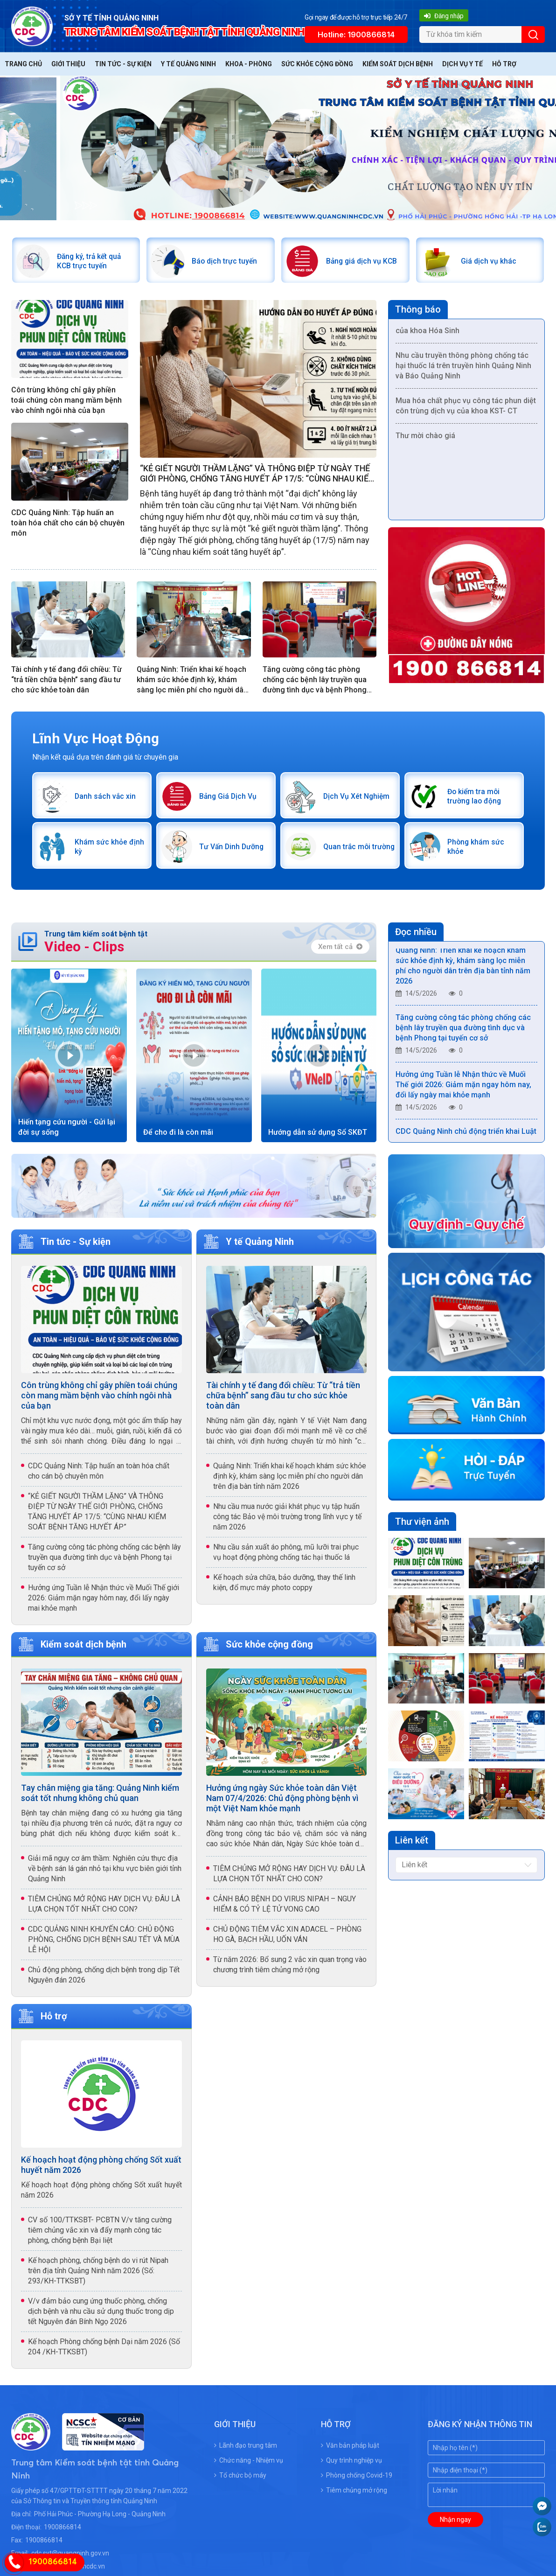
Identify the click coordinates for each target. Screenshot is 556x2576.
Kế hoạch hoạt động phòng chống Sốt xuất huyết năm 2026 (101, 2170)
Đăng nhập (443, 15)
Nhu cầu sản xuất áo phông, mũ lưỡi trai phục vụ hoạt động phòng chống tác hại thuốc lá (286, 1558)
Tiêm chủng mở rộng (354, 2495)
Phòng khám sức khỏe (478, 851)
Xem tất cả (340, 952)
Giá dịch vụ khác (490, 262)
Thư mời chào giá (425, 440)
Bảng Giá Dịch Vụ (230, 799)
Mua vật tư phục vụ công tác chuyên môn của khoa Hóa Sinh (466, 330)
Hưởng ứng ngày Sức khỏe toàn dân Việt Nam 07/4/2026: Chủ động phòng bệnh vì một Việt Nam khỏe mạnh (282, 1803)
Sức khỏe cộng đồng (317, 64)
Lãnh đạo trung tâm (245, 2451)
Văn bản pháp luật (350, 2451)
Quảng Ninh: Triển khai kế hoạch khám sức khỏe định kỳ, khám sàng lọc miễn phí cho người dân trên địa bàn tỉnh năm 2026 (192, 682)
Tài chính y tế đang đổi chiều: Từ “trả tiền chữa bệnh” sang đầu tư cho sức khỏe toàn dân (66, 682)
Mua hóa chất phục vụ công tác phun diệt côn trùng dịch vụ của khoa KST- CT (466, 410)
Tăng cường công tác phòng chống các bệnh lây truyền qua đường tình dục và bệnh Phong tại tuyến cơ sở (315, 682)
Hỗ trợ (504, 64)
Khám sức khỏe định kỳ (103, 851)
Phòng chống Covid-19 (356, 2481)
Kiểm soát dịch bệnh (397, 64)
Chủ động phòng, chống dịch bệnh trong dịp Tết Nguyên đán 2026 (104, 1980)
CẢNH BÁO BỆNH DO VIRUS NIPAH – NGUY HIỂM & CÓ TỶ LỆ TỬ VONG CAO (284, 1909)
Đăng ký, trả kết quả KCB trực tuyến (92, 262)
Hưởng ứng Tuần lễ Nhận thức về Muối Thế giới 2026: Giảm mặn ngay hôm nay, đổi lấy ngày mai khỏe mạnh (103, 1604)
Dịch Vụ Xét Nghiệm (344, 799)
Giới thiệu (68, 64)
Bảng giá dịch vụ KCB (356, 262)
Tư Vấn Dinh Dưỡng (222, 851)
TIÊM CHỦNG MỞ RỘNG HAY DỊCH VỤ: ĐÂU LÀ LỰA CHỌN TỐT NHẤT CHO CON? (104, 1909)
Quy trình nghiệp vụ (351, 2466)
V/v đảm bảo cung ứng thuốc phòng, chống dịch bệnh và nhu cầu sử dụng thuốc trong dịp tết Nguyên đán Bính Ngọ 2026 (101, 2317)
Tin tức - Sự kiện (123, 64)
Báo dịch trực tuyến (227, 262)
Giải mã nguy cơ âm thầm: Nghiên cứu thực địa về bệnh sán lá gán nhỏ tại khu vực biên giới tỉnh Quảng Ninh (104, 1874)
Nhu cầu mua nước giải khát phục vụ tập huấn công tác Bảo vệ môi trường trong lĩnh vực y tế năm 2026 (287, 1522)
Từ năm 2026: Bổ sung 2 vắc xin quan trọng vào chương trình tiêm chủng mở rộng (290, 1970)
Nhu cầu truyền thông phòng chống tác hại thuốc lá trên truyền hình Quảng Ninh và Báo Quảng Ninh (463, 370)
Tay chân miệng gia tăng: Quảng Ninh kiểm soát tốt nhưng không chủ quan (100, 1798)
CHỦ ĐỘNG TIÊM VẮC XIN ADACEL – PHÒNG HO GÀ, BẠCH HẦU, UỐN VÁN (287, 1939)
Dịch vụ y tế (462, 64)
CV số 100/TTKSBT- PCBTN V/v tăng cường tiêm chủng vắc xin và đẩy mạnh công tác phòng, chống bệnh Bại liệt (100, 2235)
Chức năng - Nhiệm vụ (248, 2466)
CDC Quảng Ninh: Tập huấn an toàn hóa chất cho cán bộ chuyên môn (68, 525)
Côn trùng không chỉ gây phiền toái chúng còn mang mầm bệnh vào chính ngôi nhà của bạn (66, 402)
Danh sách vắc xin (108, 799)
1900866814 (62, 2532)
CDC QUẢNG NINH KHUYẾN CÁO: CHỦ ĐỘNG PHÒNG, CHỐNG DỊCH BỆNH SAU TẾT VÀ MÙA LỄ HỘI (104, 1945)
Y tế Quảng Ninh (188, 64)
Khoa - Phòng (248, 64)
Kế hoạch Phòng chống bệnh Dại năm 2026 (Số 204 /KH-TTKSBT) (104, 2352)
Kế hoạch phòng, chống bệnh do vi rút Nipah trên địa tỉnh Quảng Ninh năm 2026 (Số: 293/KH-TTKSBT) (98, 2276)
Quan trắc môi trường (349, 851)
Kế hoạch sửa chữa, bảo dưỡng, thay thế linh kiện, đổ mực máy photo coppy (284, 1588)
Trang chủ (23, 64)
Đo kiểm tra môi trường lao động (476, 799)
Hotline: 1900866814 (356, 34)
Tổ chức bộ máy (240, 2481)
